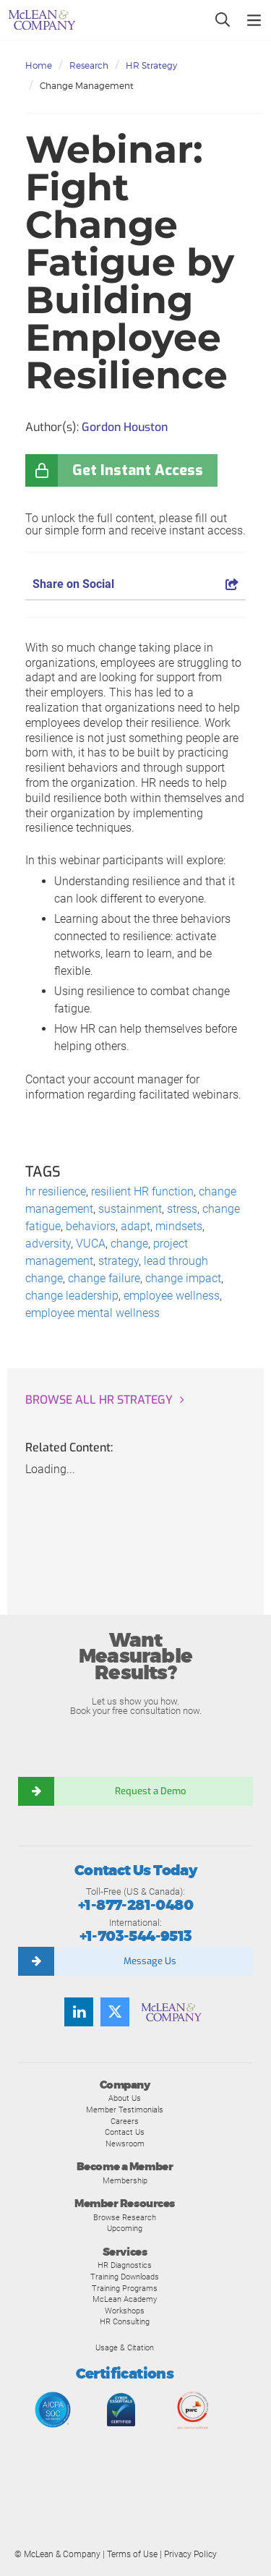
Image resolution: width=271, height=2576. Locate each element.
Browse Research (124, 2217)
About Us (124, 2098)
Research (88, 65)
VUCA (91, 1243)
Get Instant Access (137, 470)
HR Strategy (151, 65)
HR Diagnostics (125, 2265)
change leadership (72, 1295)
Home (38, 65)
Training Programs (125, 2288)
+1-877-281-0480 (135, 1905)
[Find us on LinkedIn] (78, 2011)
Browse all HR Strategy (99, 1399)
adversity (48, 1243)
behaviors (91, 1226)
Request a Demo (150, 1791)
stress (182, 1209)
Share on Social (135, 584)
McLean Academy (125, 2299)
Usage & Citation (124, 2347)
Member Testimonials (124, 2109)
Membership (125, 2180)
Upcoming (124, 2228)
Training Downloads (124, 2277)
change (129, 1243)
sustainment (130, 1209)
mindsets (178, 1226)
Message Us (150, 1961)
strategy (118, 1261)
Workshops (125, 2311)
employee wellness (172, 1295)
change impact (183, 1278)
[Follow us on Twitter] (114, 2011)
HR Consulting (125, 2321)
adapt (135, 1226)
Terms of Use (132, 2554)
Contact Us (125, 2132)
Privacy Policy (190, 2554)
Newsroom (125, 2143)
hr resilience (55, 1191)
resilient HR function (142, 1191)
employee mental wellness (92, 1313)
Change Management (87, 85)
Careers (125, 2121)
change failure (104, 1278)
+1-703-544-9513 (135, 1936)
